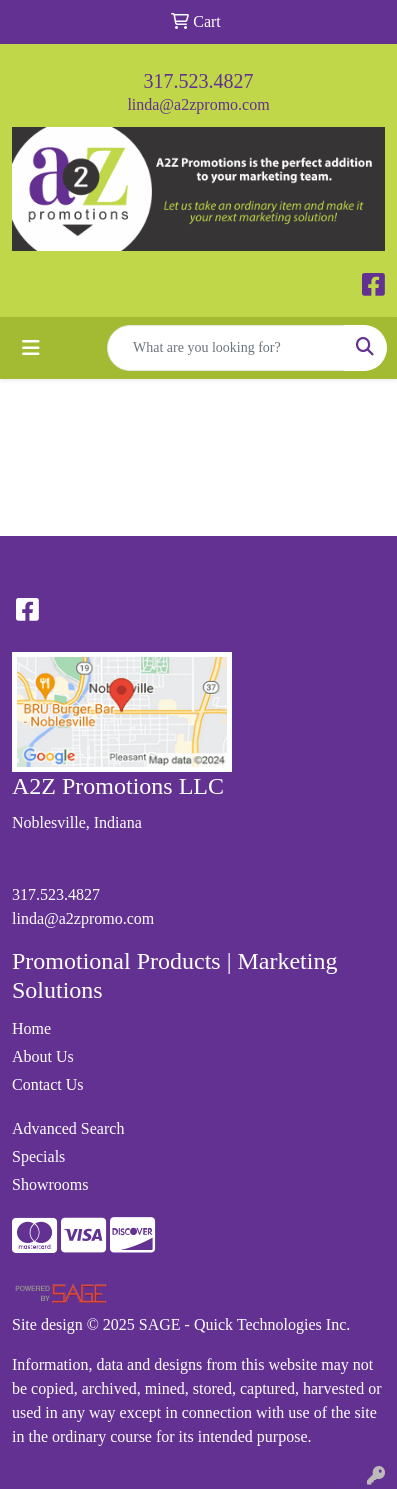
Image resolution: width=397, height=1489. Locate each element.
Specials (38, 1156)
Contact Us (48, 1084)
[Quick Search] (226, 348)
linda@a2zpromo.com (198, 104)
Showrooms (50, 1184)
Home (31, 1028)
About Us (43, 1056)
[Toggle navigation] (31, 348)
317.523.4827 (199, 81)
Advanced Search (68, 1128)
